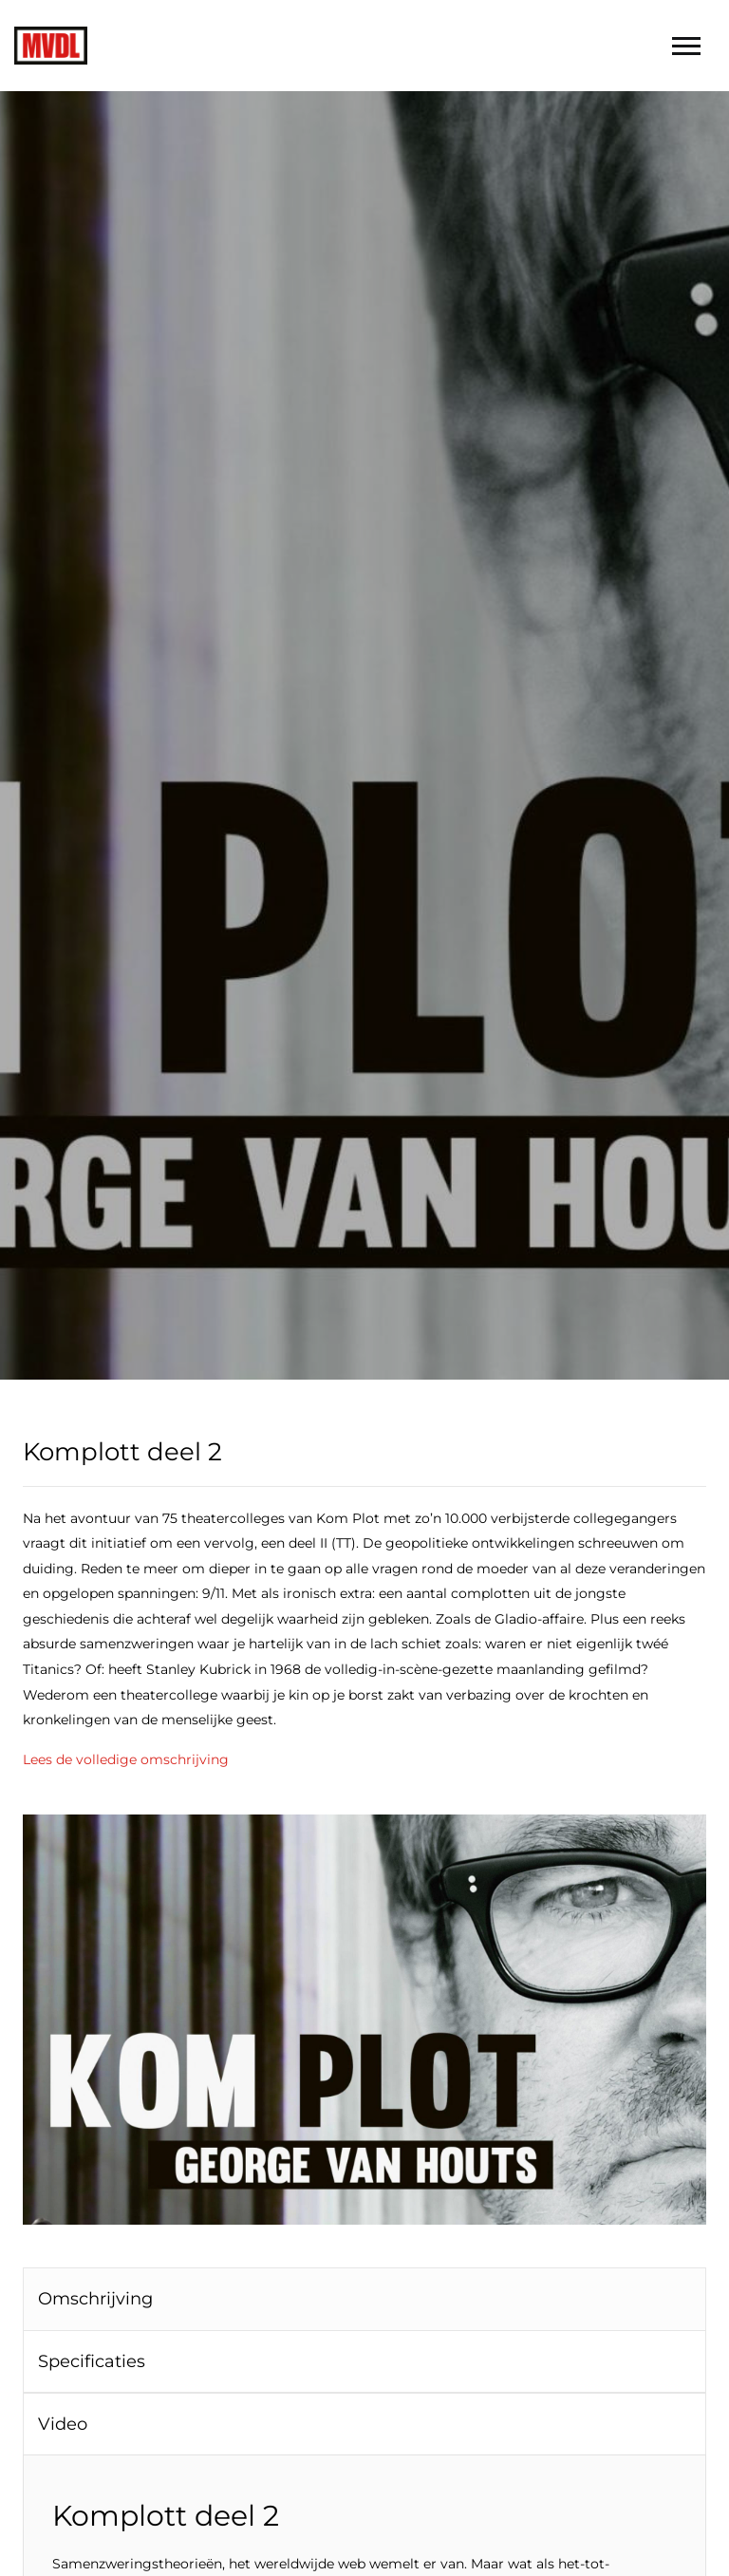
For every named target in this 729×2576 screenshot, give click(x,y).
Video (62, 2424)
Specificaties (91, 2361)
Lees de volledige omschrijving (126, 1759)
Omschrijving (95, 2298)
